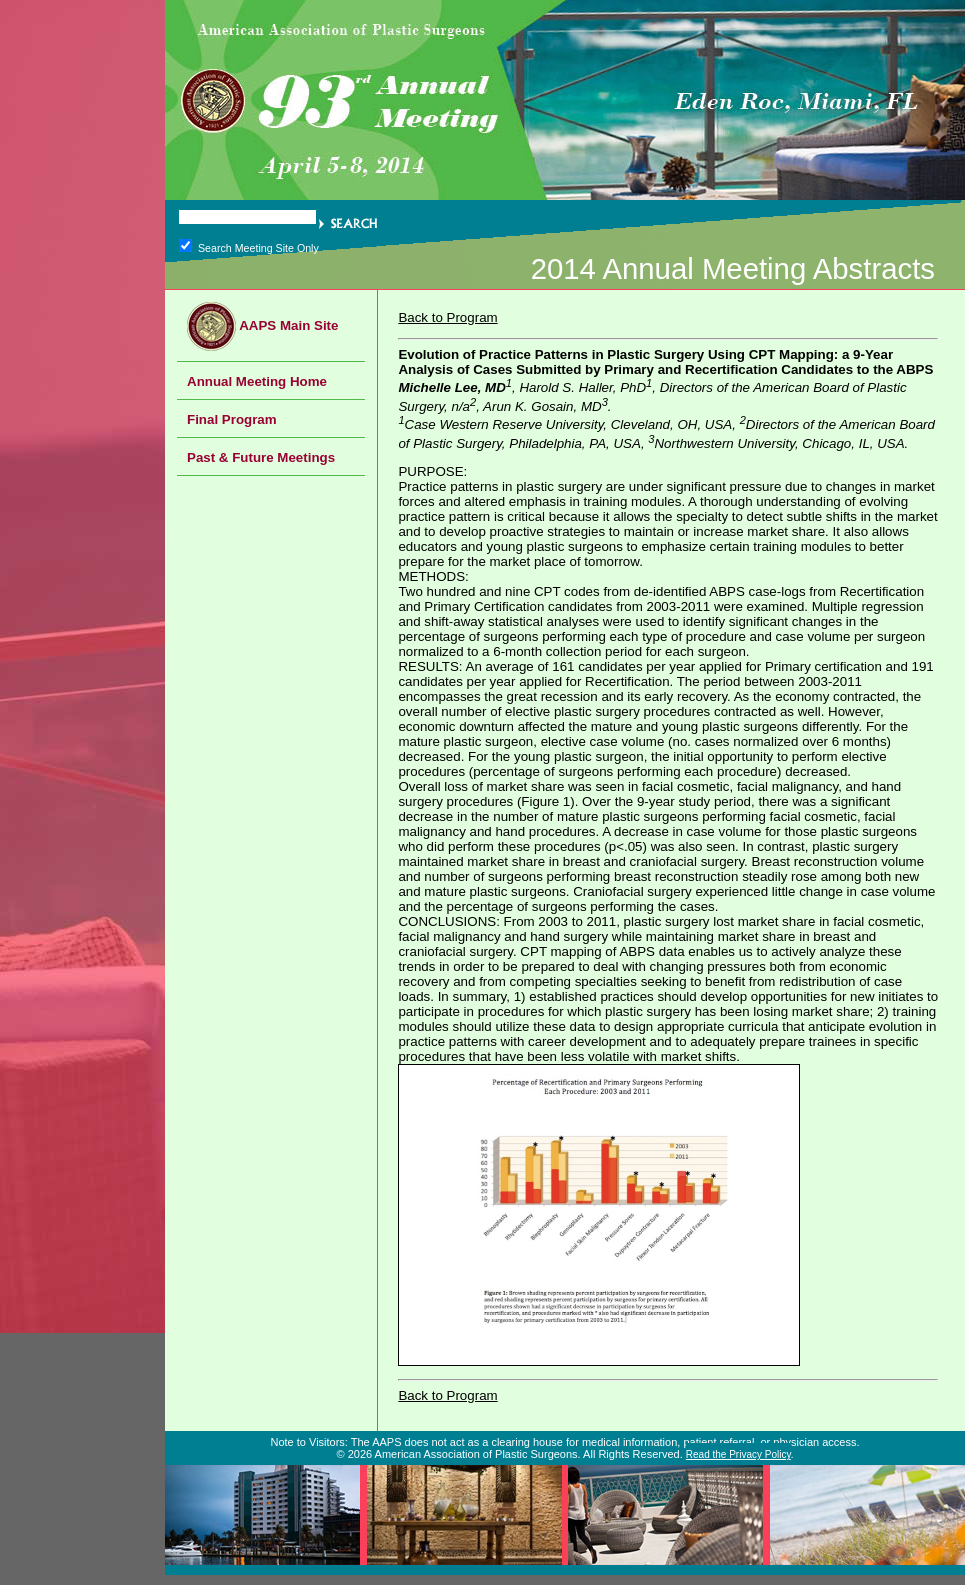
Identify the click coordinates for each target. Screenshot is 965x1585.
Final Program (232, 419)
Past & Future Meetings (261, 457)
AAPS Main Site (262, 325)
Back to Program (447, 317)
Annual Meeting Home (257, 381)
